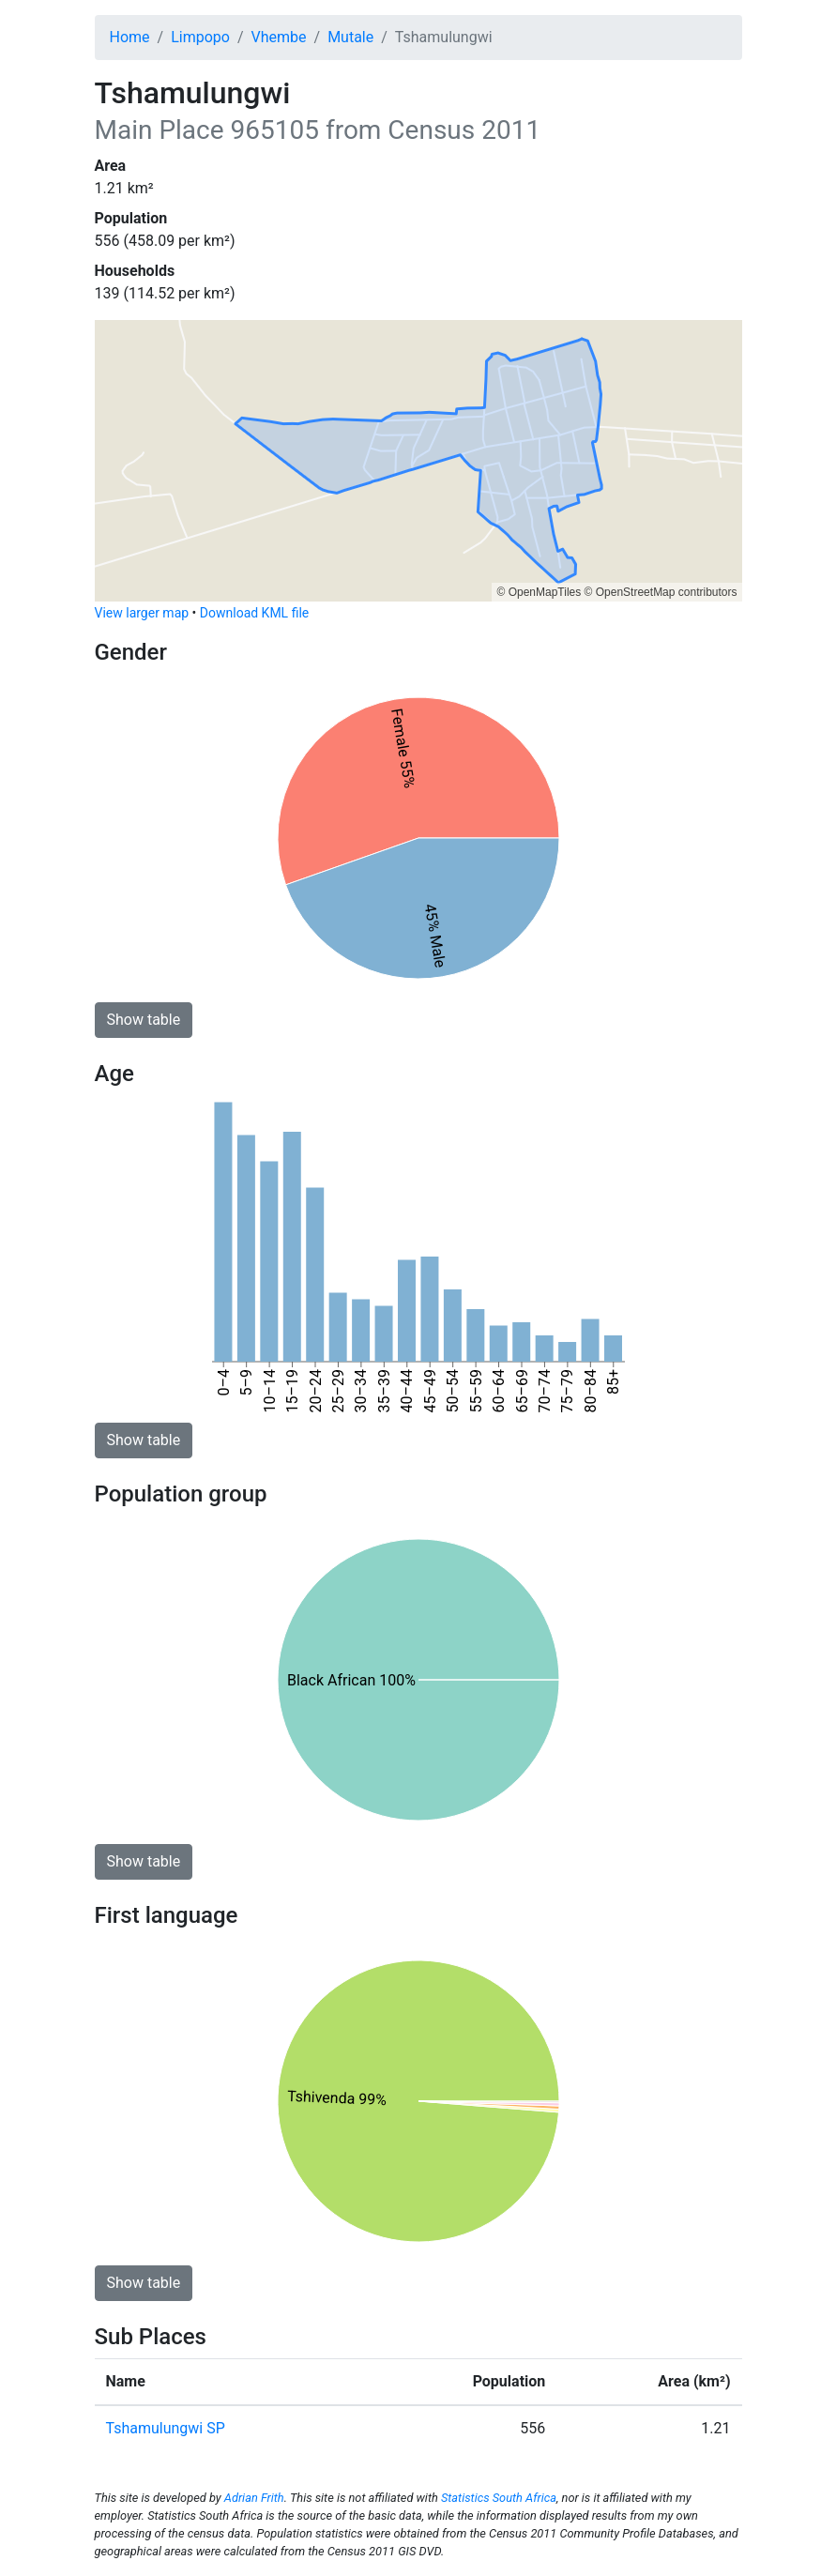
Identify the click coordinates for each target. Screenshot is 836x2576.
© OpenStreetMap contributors (661, 592)
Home (130, 37)
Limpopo (200, 37)
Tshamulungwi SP (165, 2428)
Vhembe (279, 37)
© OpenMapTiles (538, 592)
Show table (144, 1020)
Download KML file (254, 612)
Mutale (350, 37)
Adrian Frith (254, 2498)
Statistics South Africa (498, 2498)
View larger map (142, 612)
